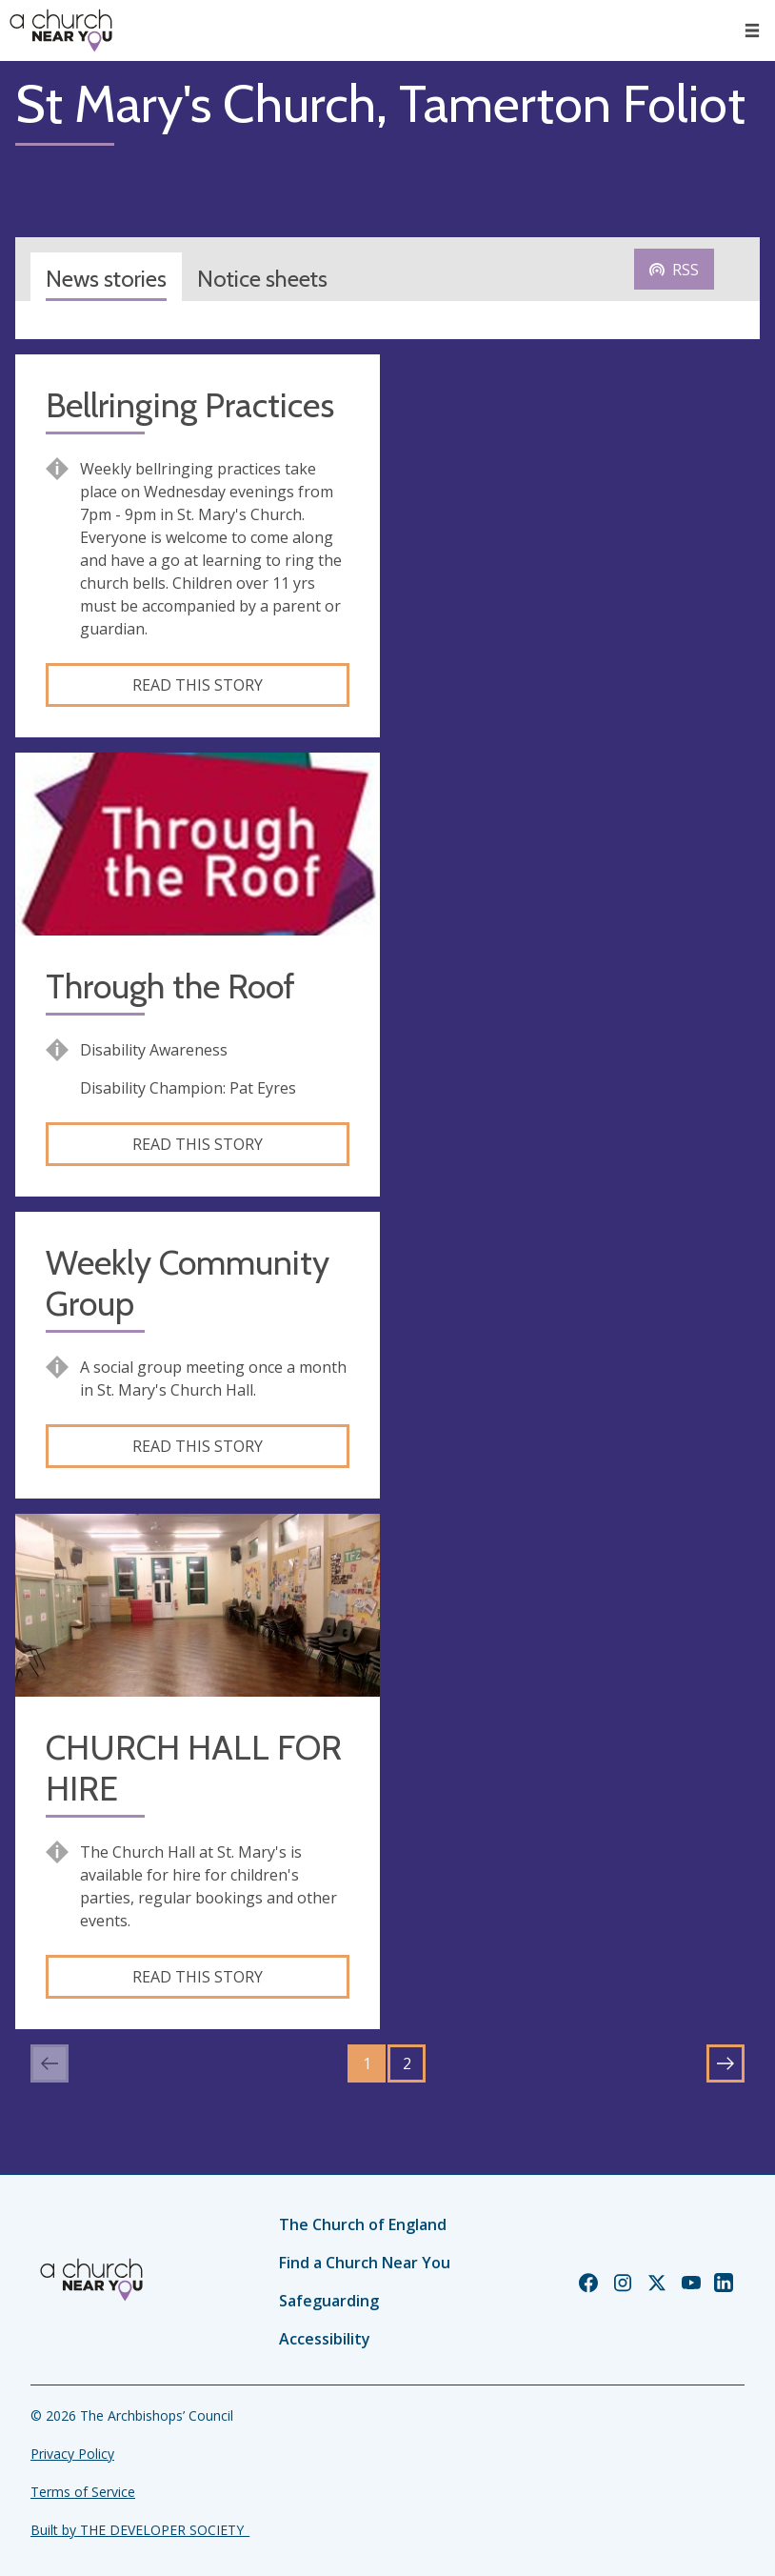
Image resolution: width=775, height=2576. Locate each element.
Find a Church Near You (364, 2262)
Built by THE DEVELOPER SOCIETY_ (139, 2530)
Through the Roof (170, 986)
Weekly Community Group (187, 1283)
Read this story (197, 684)
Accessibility (324, 2338)
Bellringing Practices (190, 405)
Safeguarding (329, 2300)
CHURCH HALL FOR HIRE (194, 1768)
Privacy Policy (72, 2454)
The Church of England (363, 2224)
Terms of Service (82, 2492)
